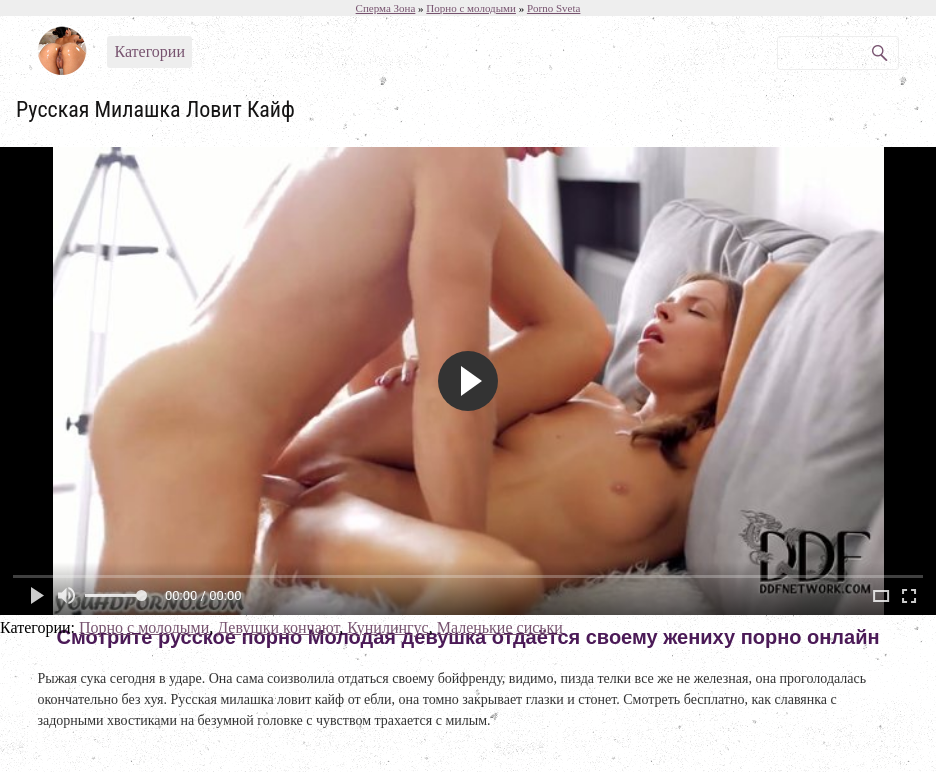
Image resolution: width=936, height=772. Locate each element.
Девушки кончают (278, 627)
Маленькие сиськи (500, 627)
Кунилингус (387, 627)
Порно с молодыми (144, 627)
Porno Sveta (553, 8)
